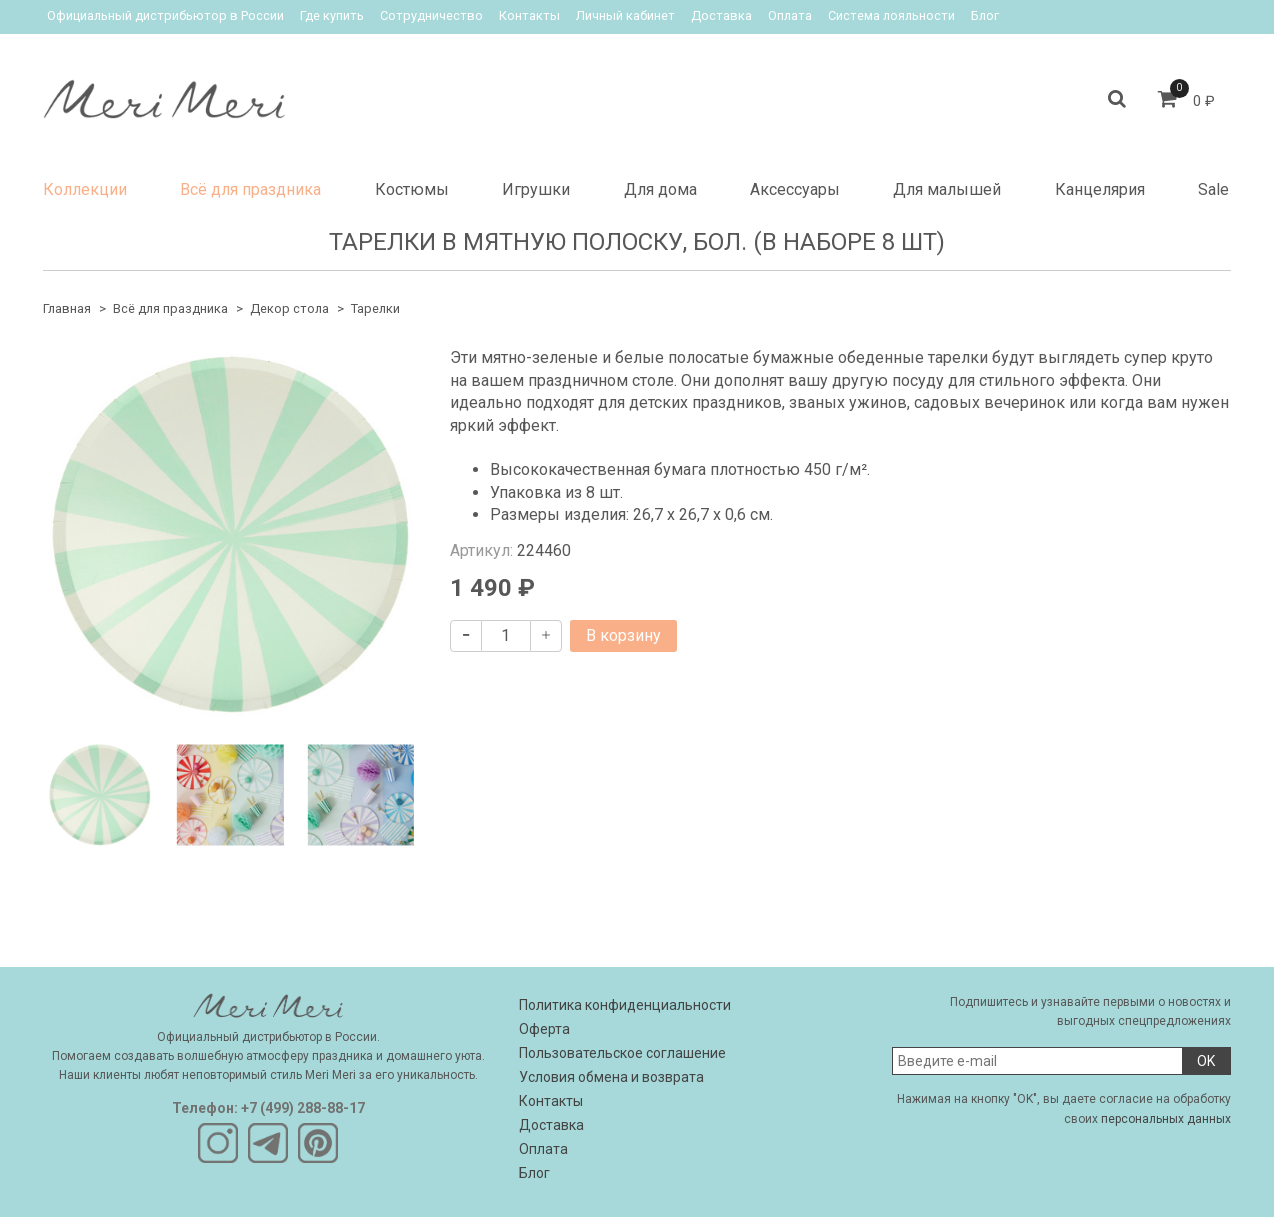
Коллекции (85, 189)
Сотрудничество (431, 15)
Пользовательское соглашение (622, 1053)
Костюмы (412, 189)
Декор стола (289, 308)
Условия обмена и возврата (611, 1077)
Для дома (660, 189)
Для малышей (947, 189)
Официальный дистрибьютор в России (165, 15)
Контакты (529, 15)
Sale (1213, 189)
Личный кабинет (625, 15)
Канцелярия (1100, 189)
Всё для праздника (250, 189)
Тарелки (375, 308)
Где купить (332, 15)
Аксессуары (795, 189)
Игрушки (536, 189)
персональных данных (1166, 1119)
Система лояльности (891, 15)
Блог (985, 15)
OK (1206, 1061)
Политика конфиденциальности (625, 1005)
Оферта (544, 1029)
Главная (67, 308)
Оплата (790, 15)
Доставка (721, 15)
